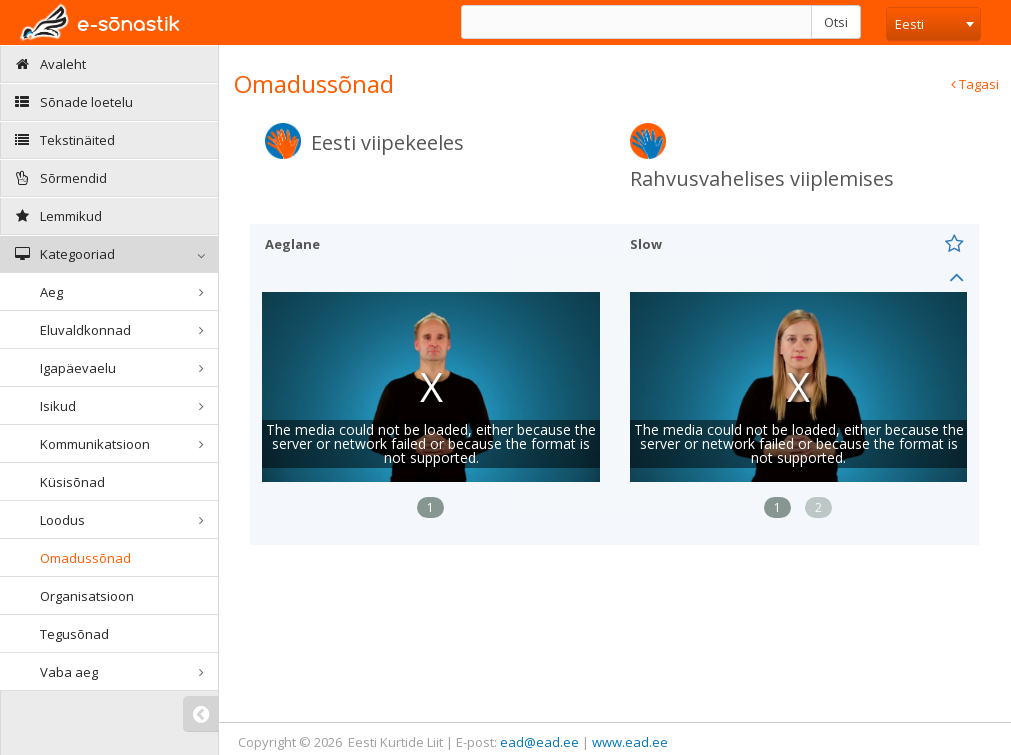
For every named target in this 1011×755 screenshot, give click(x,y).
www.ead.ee (630, 742)
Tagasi (975, 84)
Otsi (836, 22)
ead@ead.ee (539, 742)
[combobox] (933, 24)
